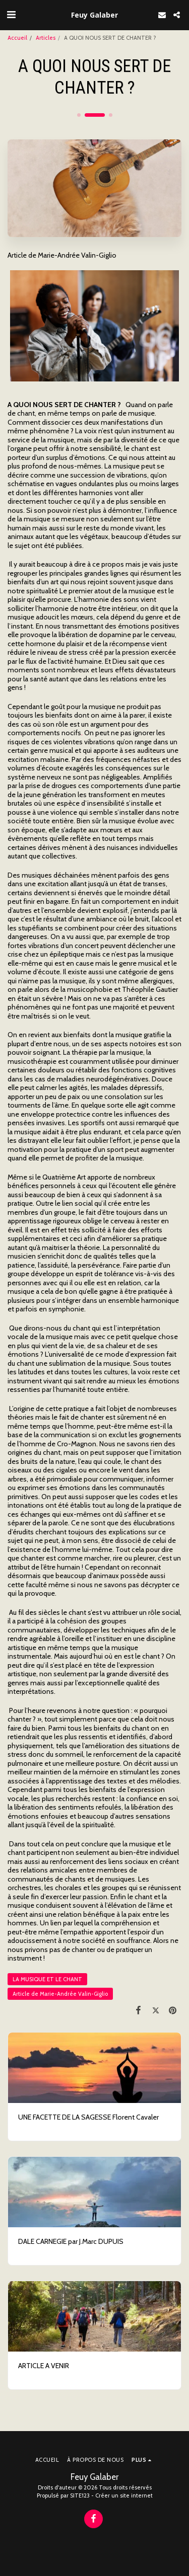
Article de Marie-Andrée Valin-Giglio (60, 1993)
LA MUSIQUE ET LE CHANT (47, 1979)
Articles (45, 37)
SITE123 (80, 2495)
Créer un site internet (124, 2495)
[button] (11, 14)
